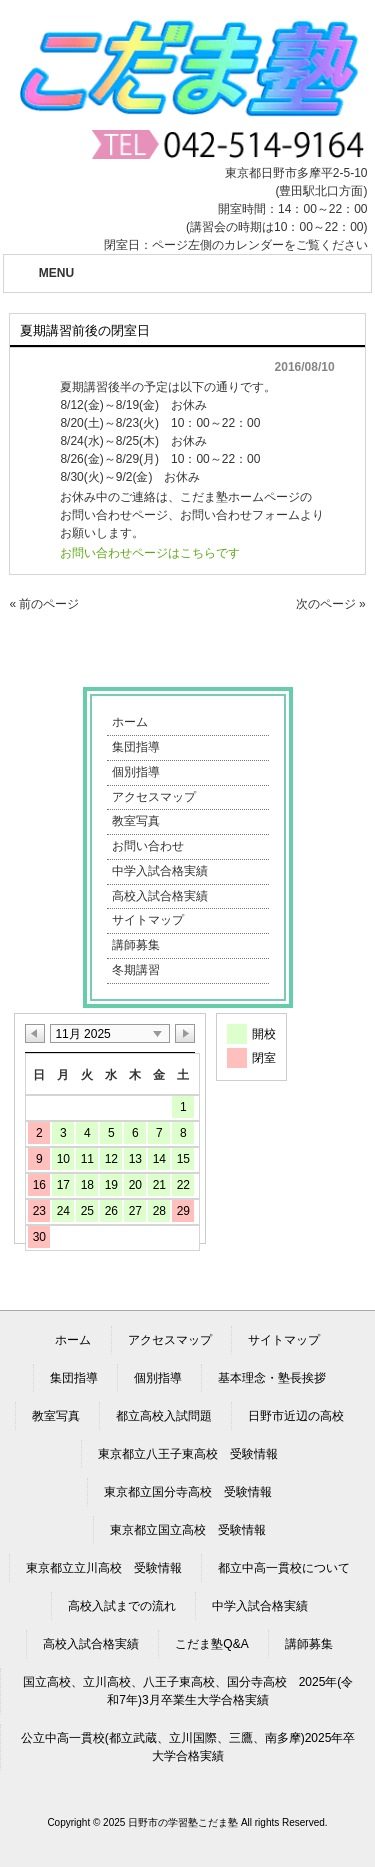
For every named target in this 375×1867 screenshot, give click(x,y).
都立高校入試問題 (164, 1416)
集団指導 (136, 747)
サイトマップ (148, 920)
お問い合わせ (148, 846)
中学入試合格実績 (160, 871)
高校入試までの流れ (122, 1606)
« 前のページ (44, 604)
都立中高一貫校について (284, 1568)
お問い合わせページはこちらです (150, 553)
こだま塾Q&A (211, 1644)
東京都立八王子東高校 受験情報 (188, 1454)
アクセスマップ (154, 797)
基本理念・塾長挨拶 (272, 1378)
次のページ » (331, 604)
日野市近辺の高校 (296, 1416)
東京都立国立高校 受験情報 (188, 1530)
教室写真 (136, 821)
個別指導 (136, 772)
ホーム (130, 722)
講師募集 (136, 945)
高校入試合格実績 (160, 896)
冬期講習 (136, 970)
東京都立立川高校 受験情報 (104, 1568)
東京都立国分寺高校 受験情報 (188, 1492)
